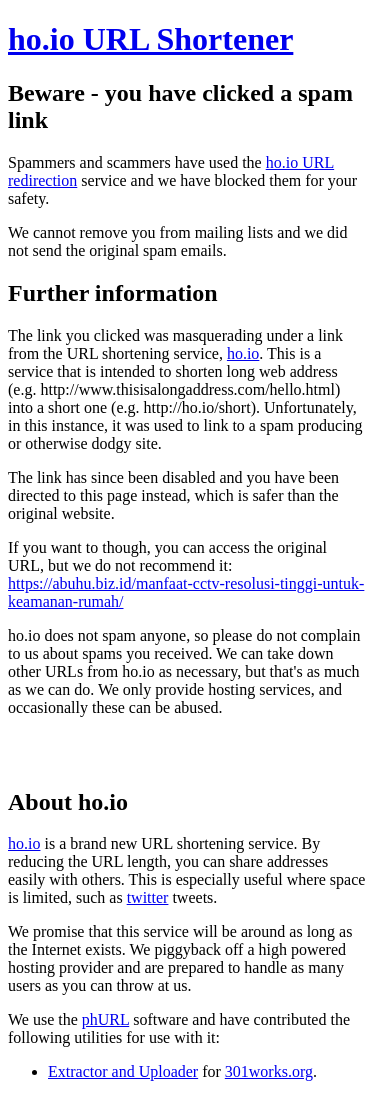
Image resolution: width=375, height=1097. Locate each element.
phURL (105, 1019)
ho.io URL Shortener (150, 39)
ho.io (243, 353)
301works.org (269, 1071)
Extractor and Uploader (123, 1071)
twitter (148, 897)
